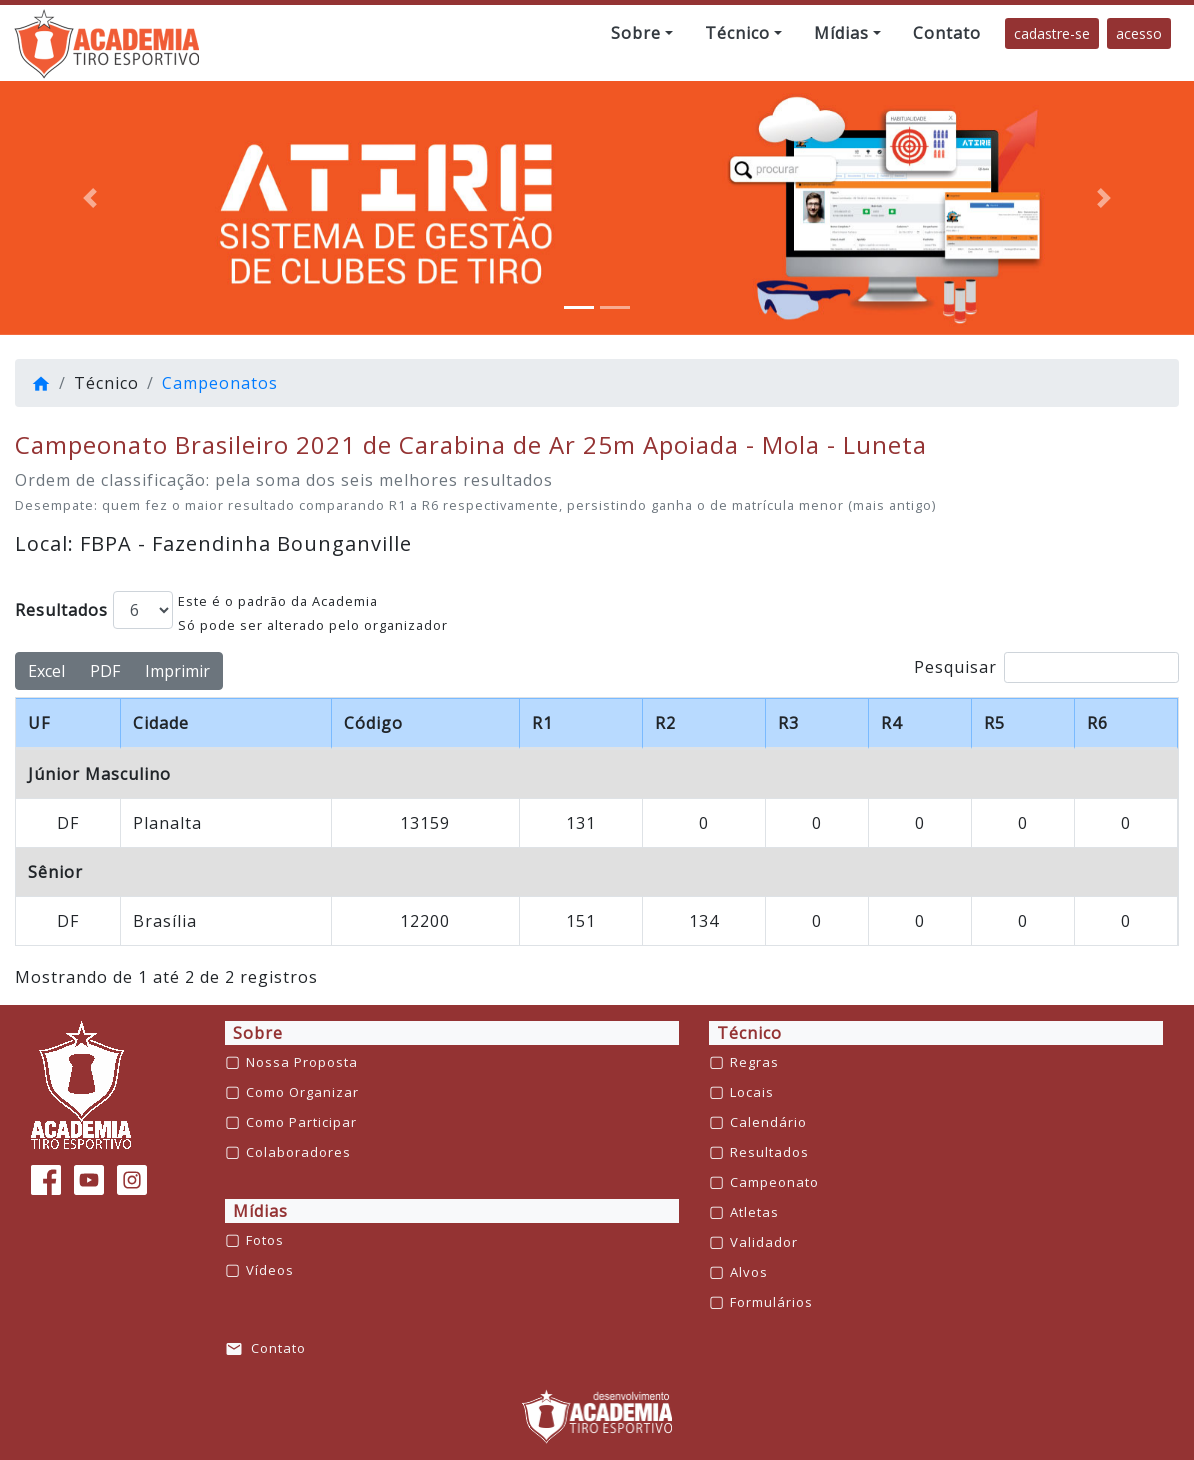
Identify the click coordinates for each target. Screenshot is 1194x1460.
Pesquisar (1046, 667)
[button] (642, 33)
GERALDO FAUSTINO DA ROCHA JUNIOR (514, 921)
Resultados (61, 610)
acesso (1139, 33)
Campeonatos (220, 383)
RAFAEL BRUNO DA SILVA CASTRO (489, 823)
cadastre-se (1052, 33)
